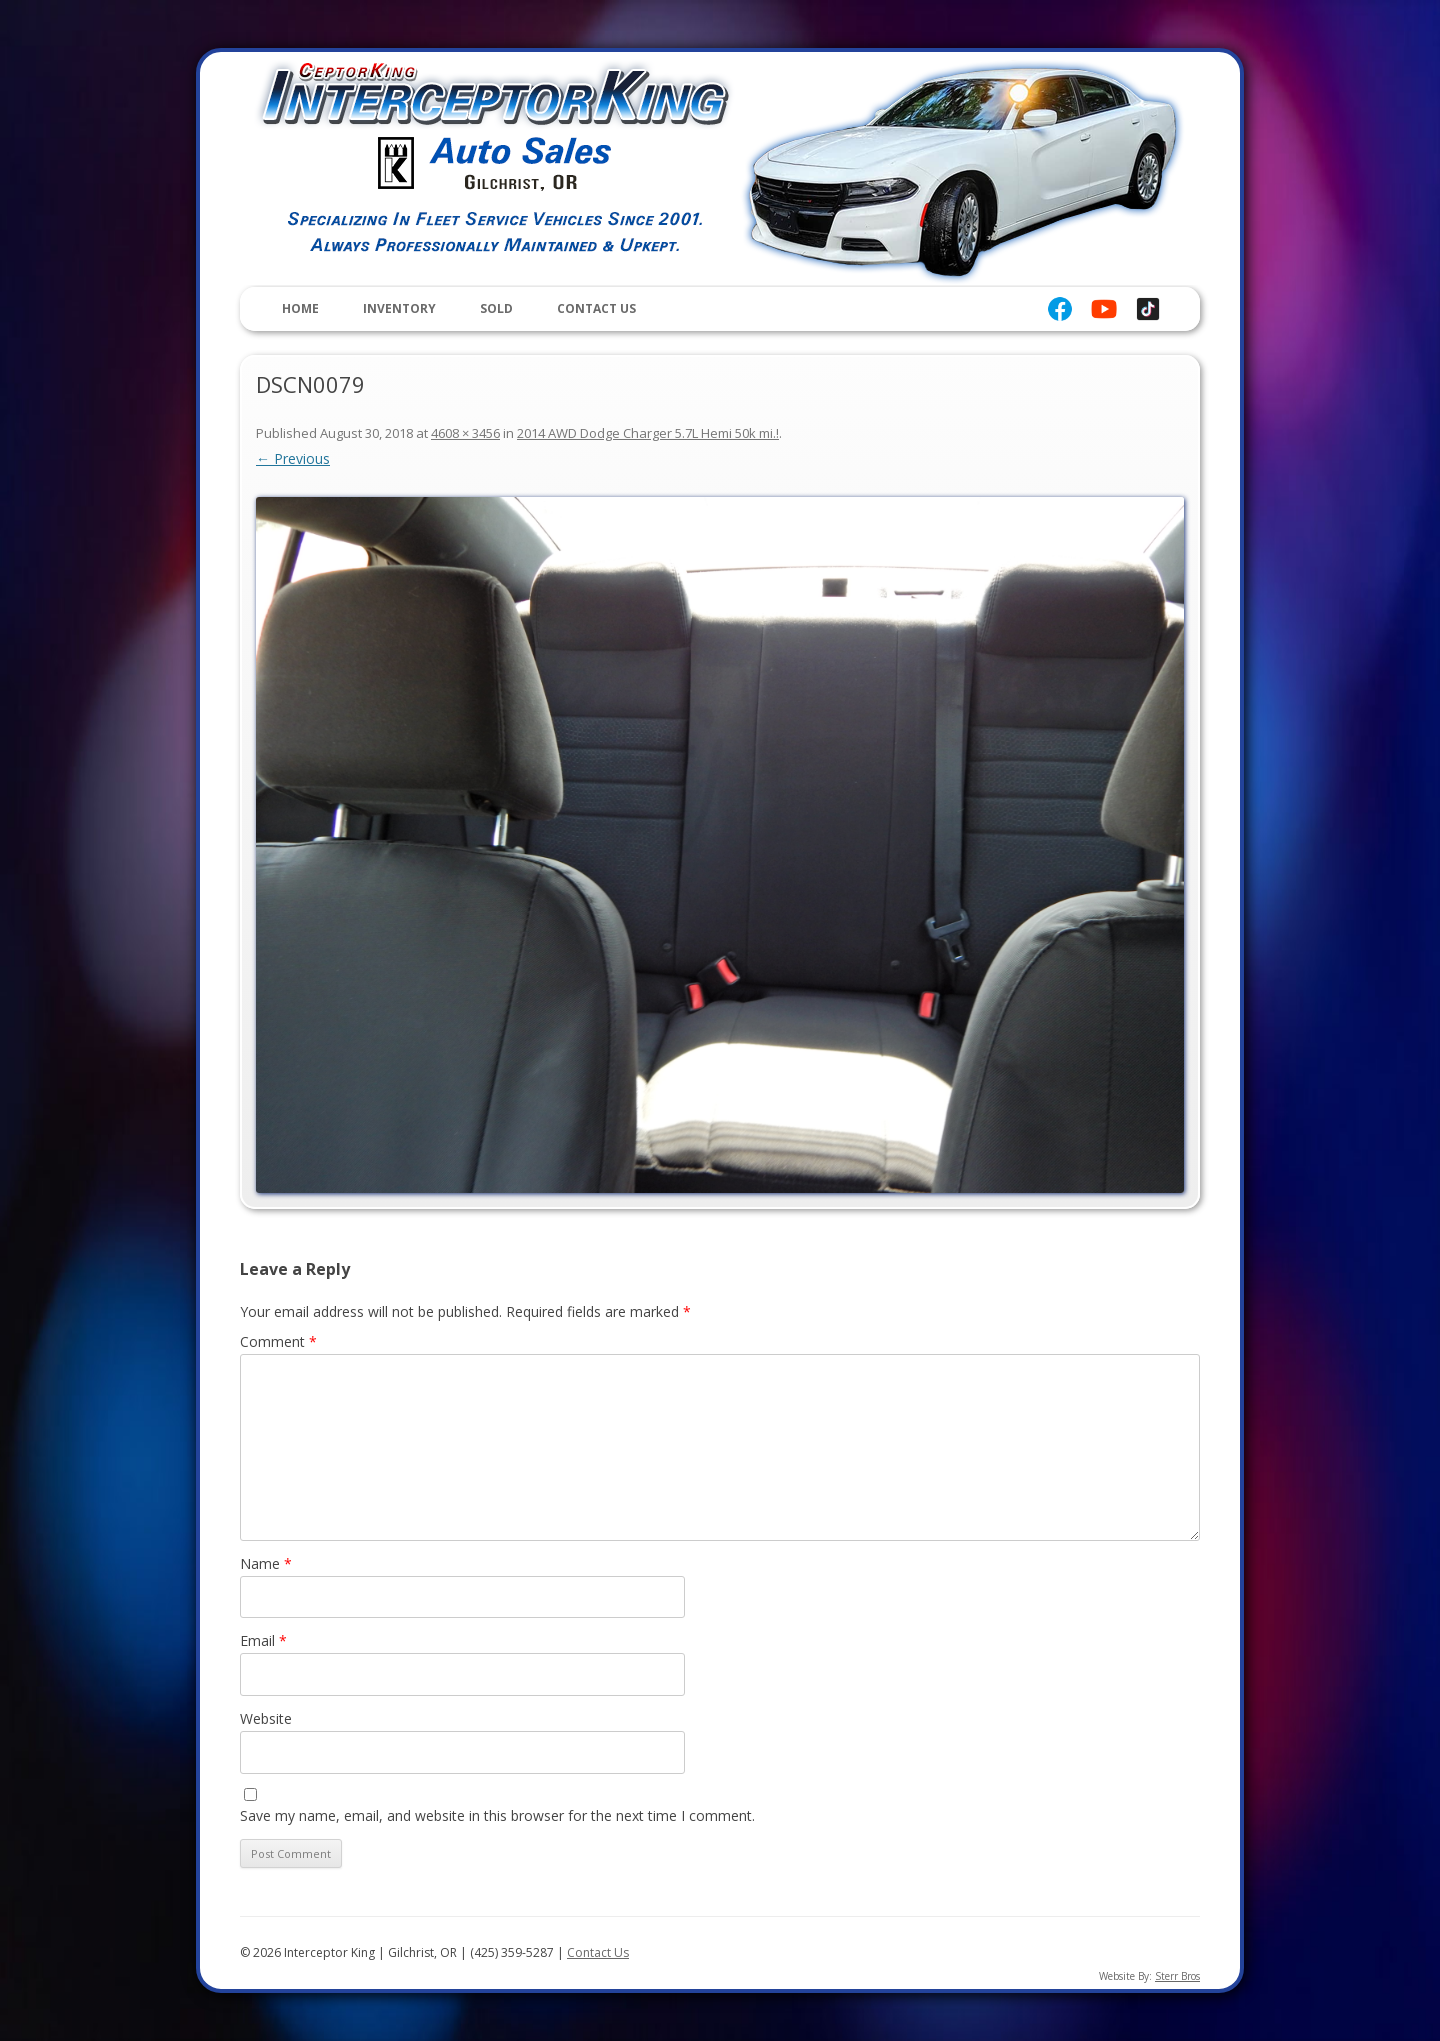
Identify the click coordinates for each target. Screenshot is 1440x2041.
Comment (278, 1341)
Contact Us (596, 308)
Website (266, 1718)
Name (266, 1563)
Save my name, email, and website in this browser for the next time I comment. (497, 1815)
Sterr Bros (1177, 1976)
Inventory (399, 308)
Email (263, 1640)
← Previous (293, 458)
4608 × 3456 (465, 433)
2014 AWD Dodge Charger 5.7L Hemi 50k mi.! (648, 433)
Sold (496, 308)
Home (300, 308)
